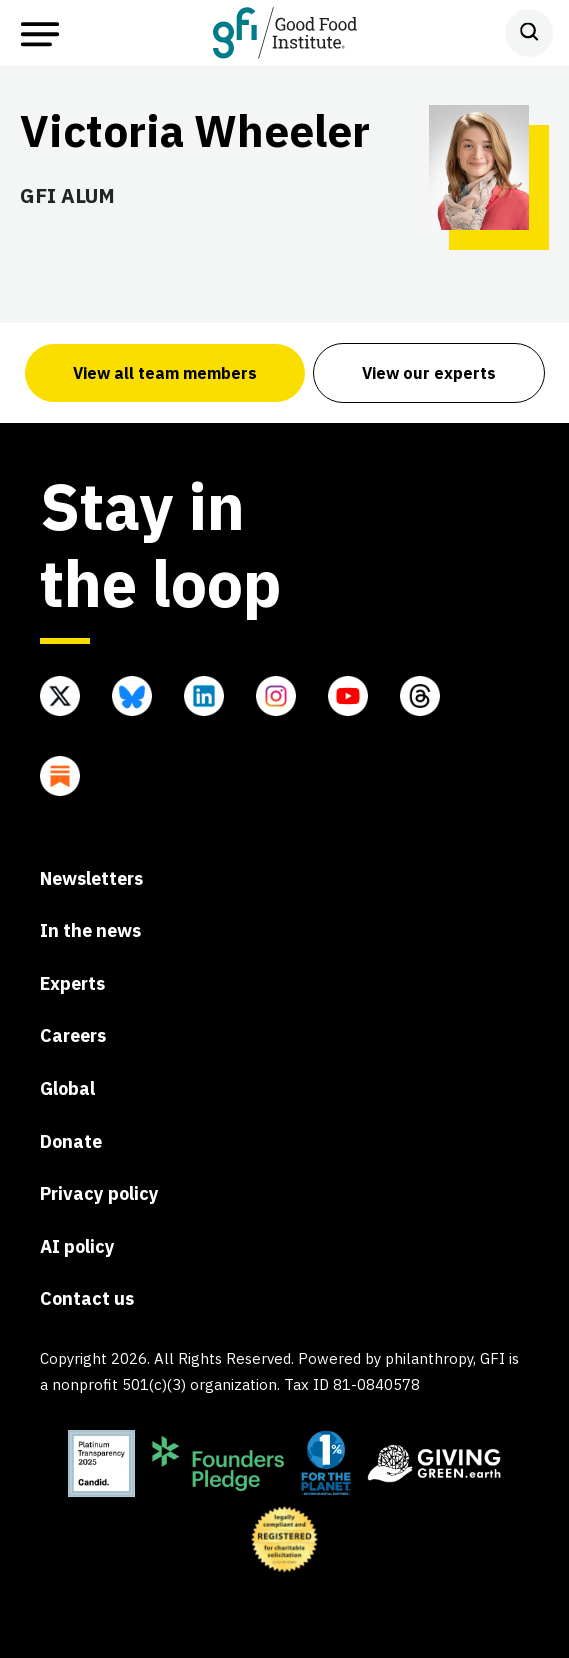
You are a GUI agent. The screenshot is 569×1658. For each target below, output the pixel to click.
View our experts (429, 373)
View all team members (165, 373)
